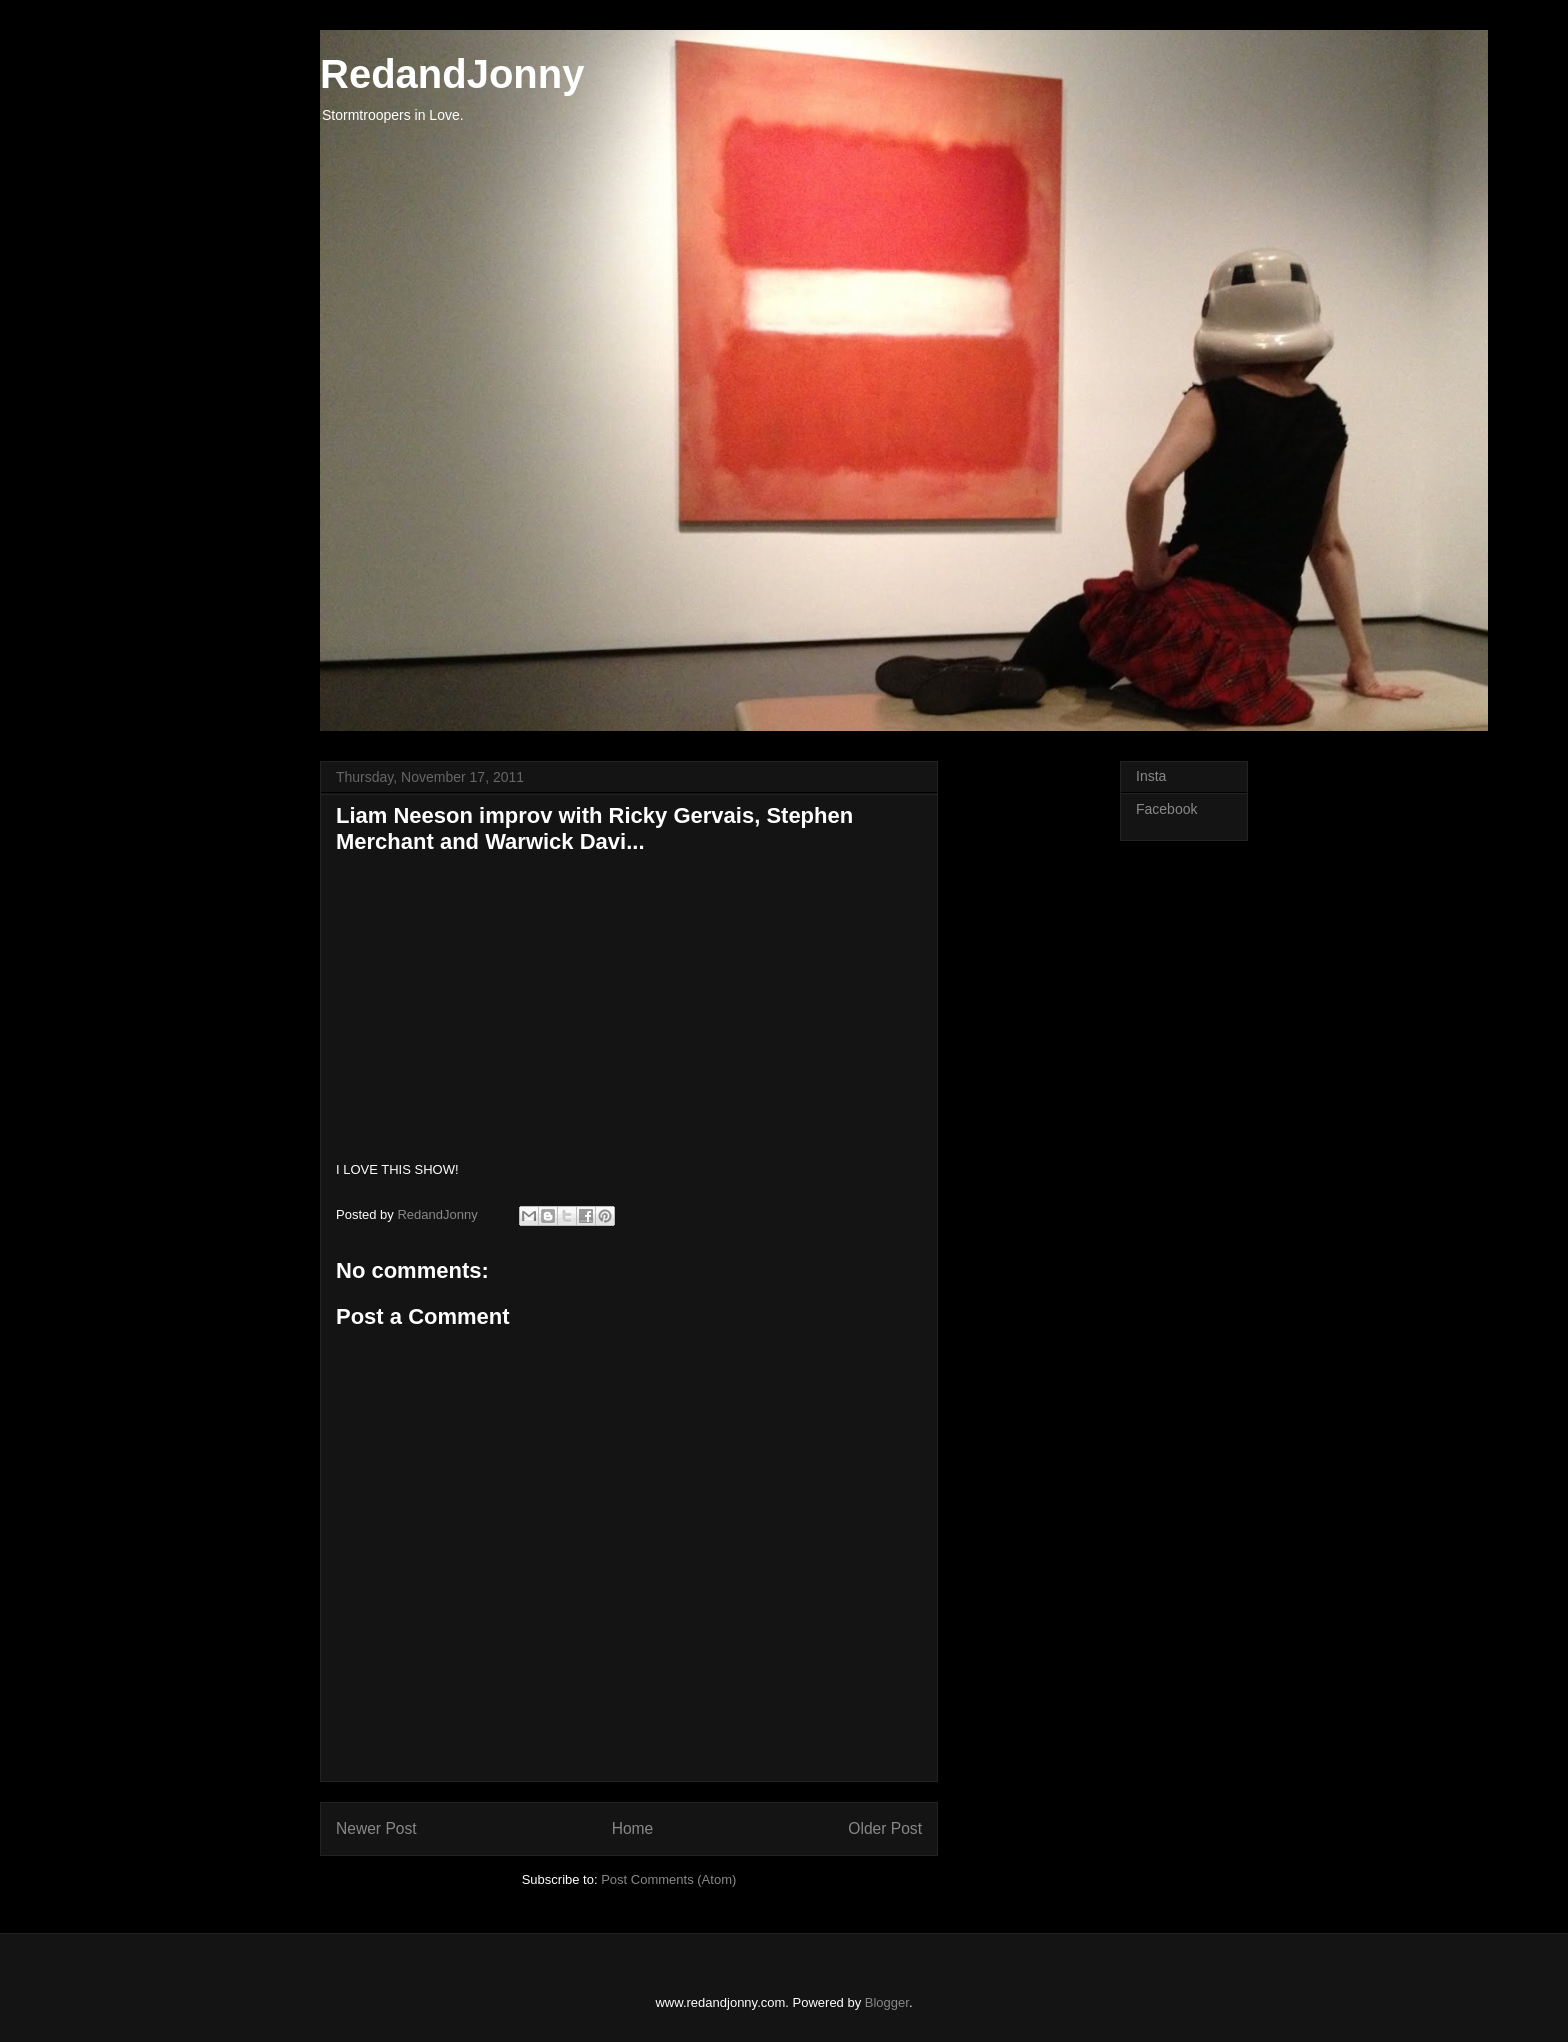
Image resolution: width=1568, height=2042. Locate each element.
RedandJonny (452, 74)
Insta (1151, 776)
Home (633, 1828)
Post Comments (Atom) (668, 1879)
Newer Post (376, 1828)
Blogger (887, 2002)
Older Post (885, 1828)
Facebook (1166, 809)
